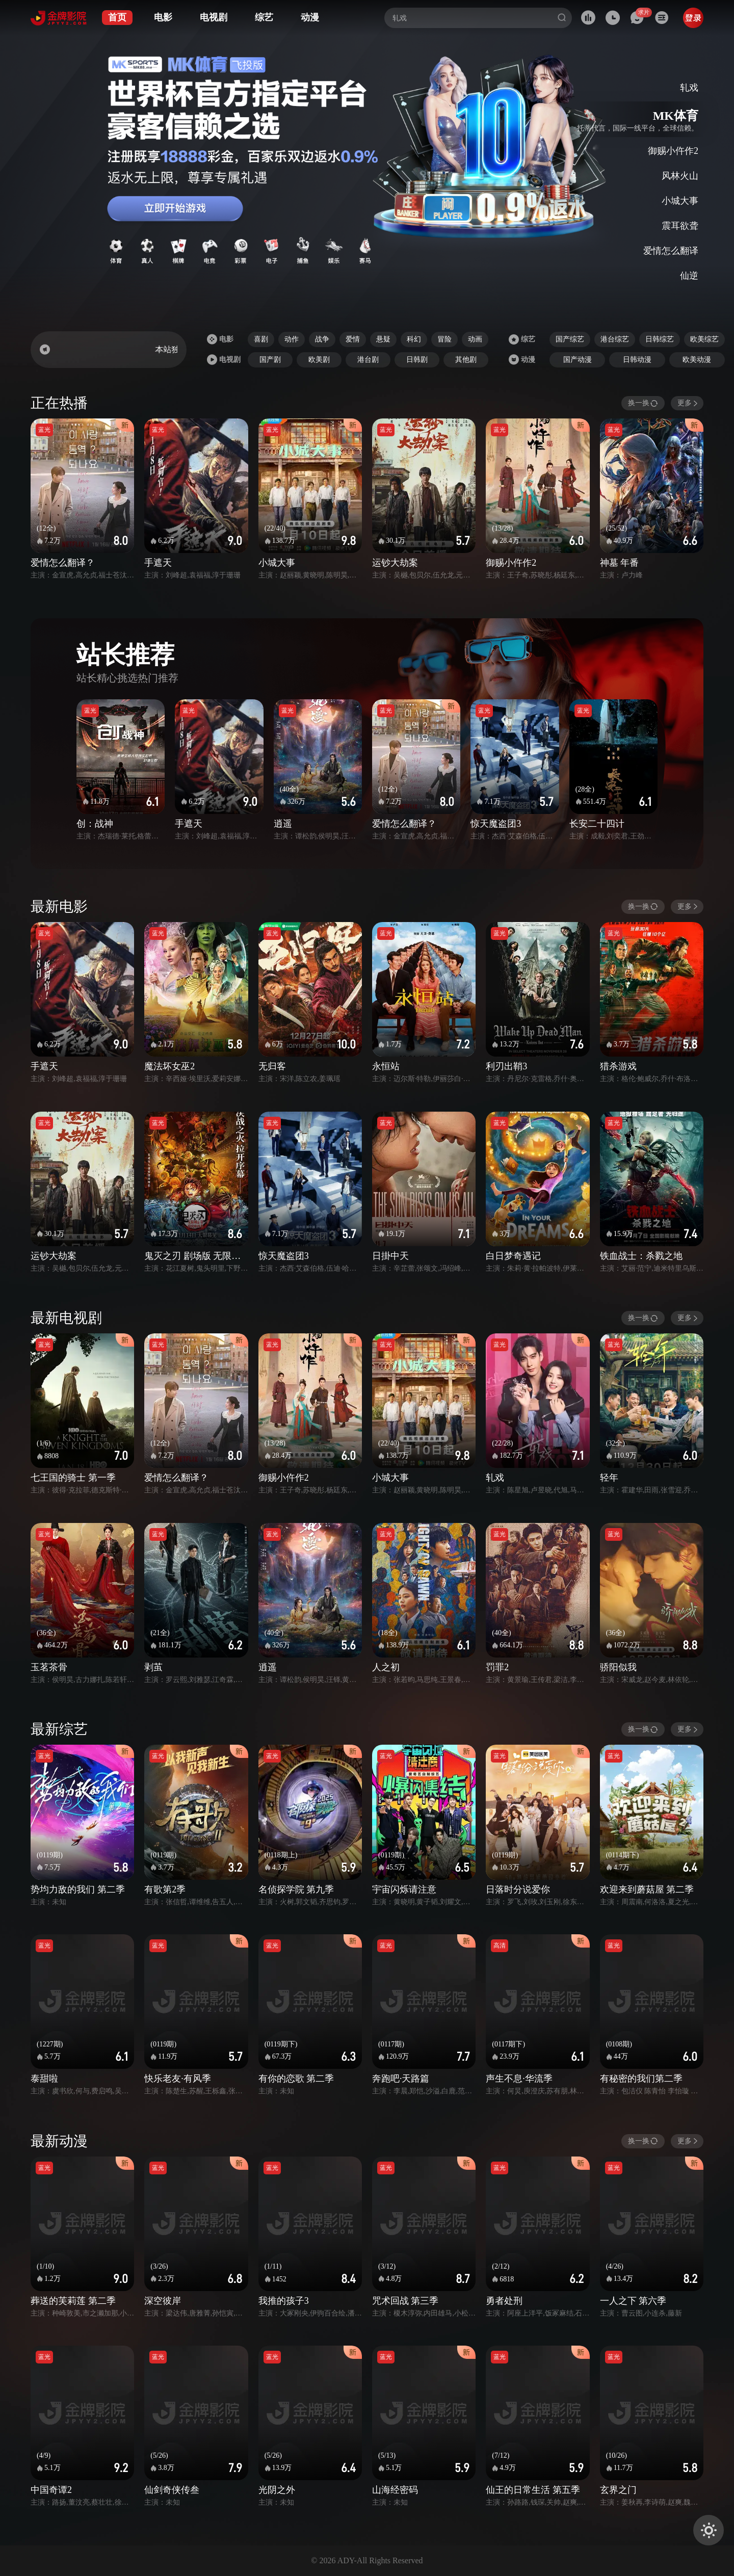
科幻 (414, 339)
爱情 (353, 339)
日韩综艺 (659, 339)
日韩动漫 (637, 359)
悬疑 (383, 339)
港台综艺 (614, 339)
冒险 (444, 339)
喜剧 (261, 339)
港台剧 (368, 359)
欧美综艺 (704, 339)
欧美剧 (319, 359)
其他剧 (466, 359)
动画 (475, 339)
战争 (322, 339)
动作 (291, 339)
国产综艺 (570, 339)
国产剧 (270, 359)
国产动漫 (577, 359)
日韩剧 (417, 359)
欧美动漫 (697, 359)
